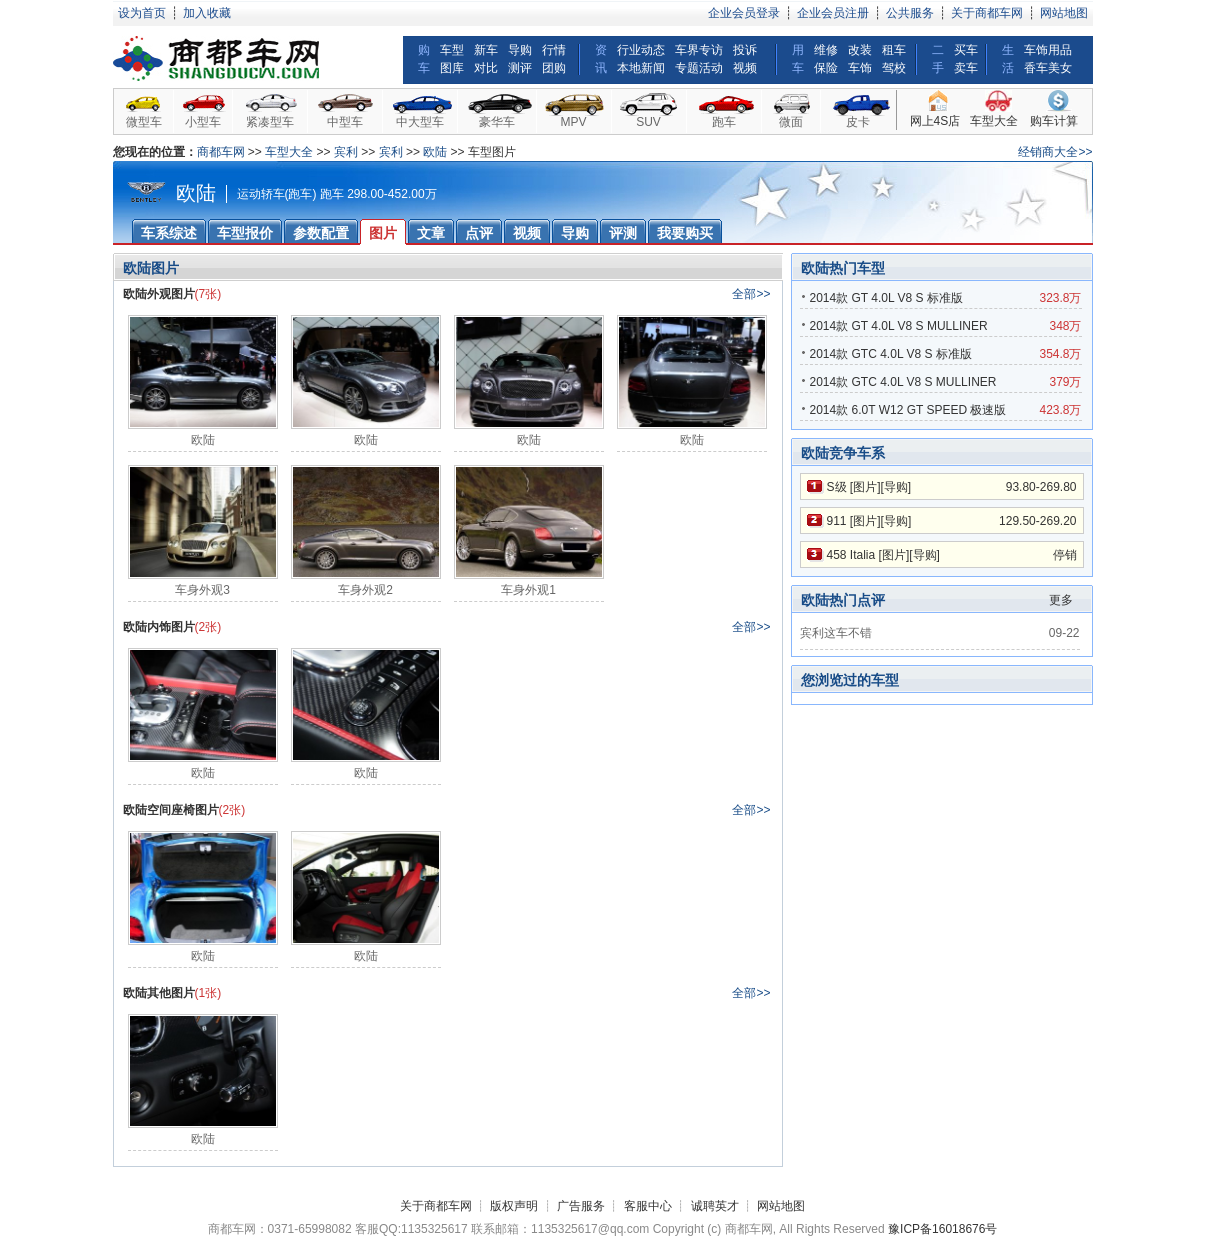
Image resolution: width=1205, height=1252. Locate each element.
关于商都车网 (987, 13)
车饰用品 (1048, 50)
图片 (865, 487)
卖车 (966, 68)
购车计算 (1054, 121)
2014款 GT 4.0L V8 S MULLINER (899, 326)
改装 (860, 50)
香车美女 (1048, 68)
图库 (452, 68)
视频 (745, 68)
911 (837, 521)
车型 (452, 50)
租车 (894, 50)
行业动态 (641, 50)
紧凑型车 (270, 122)
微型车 (144, 122)
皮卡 (858, 122)
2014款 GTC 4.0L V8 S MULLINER (903, 382)
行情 (554, 50)
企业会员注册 (833, 13)
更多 (1061, 600)
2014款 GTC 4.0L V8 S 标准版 (891, 354)
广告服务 (581, 1206)
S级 (837, 487)
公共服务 (910, 13)
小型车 (203, 122)
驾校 (894, 68)
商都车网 (221, 152)
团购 (554, 68)
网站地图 (1064, 13)
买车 (966, 50)
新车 (486, 50)
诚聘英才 (715, 1206)
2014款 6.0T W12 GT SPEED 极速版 (908, 410)
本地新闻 (641, 68)
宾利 (346, 152)
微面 (791, 122)
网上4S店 (935, 121)
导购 (520, 50)
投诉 (745, 50)
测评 (520, 68)
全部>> (751, 294)
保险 (826, 68)
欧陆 (435, 152)
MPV (573, 122)
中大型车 (420, 122)
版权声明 (514, 1206)
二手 (938, 59)
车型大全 (994, 121)
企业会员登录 (744, 13)
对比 (486, 68)
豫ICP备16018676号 (942, 1229)
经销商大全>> (1055, 152)
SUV (648, 122)
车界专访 (699, 50)
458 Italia (851, 555)
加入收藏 (207, 13)
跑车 (724, 122)
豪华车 (497, 122)
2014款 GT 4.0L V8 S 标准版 (886, 298)
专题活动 (699, 68)
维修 (826, 50)
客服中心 (648, 1206)
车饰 (860, 68)
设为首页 (142, 13)
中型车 (345, 122)
